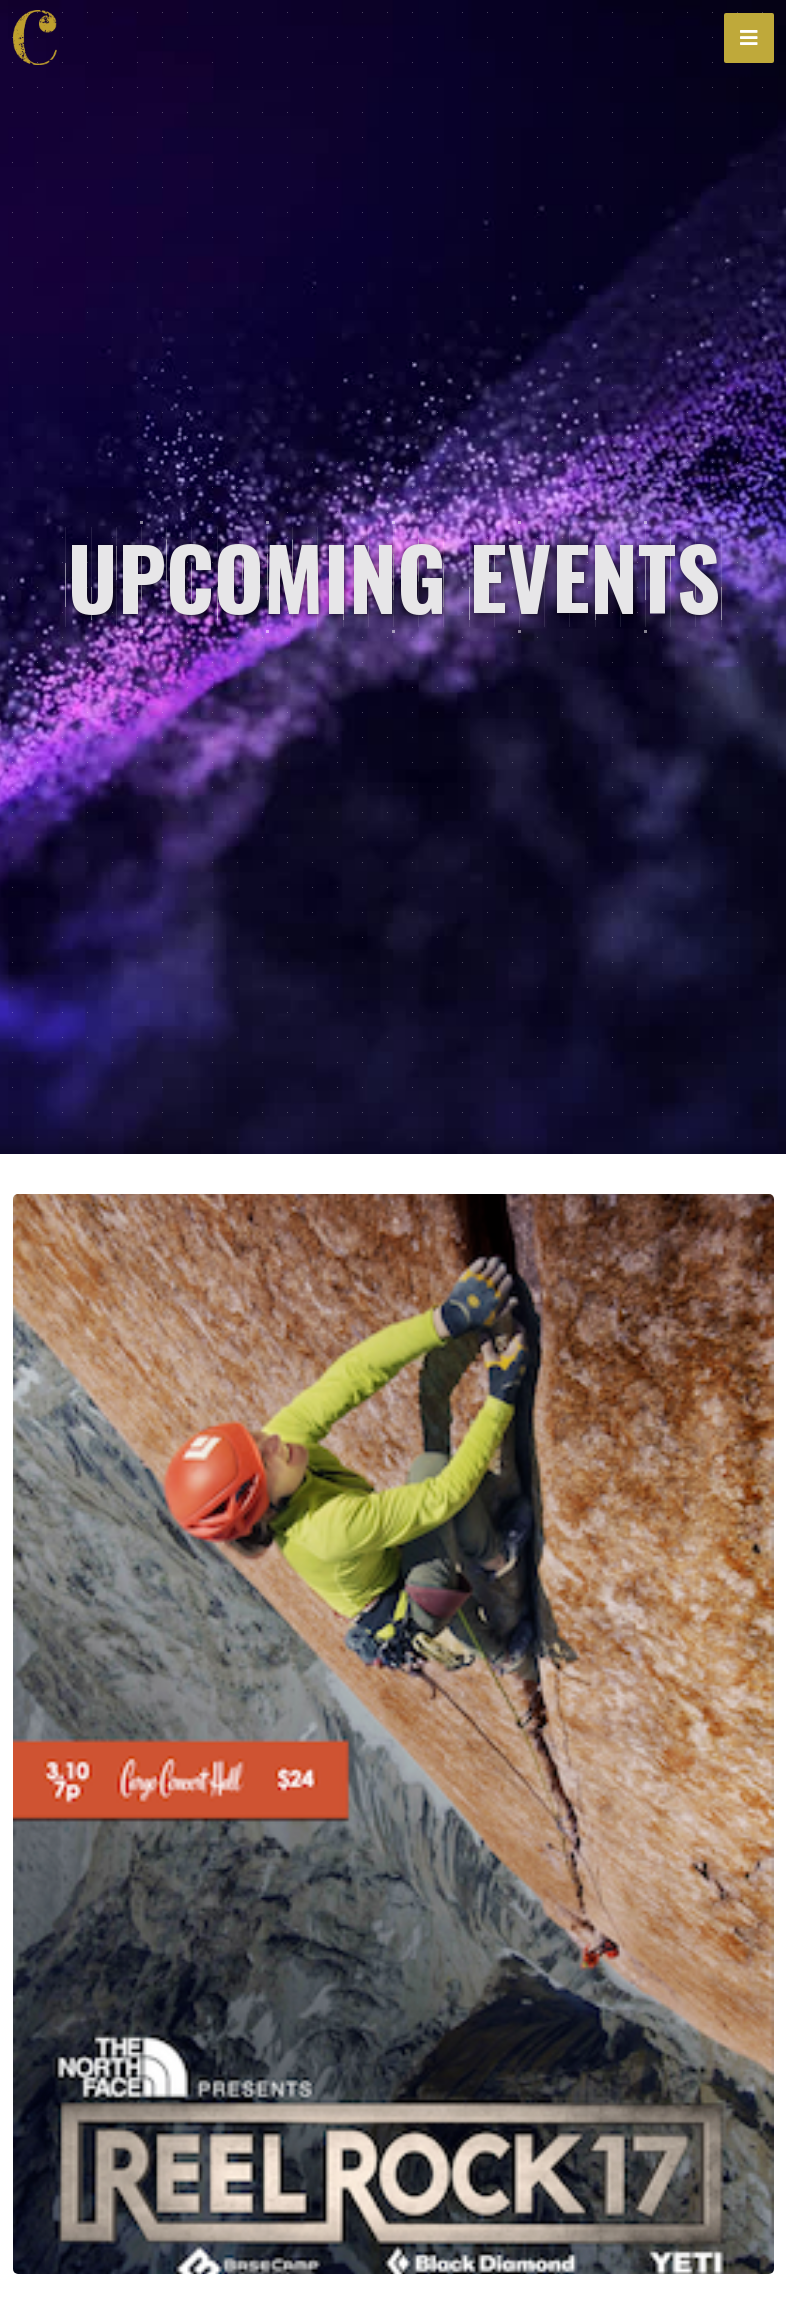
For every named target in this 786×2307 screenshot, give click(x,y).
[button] (749, 38)
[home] (41, 38)
